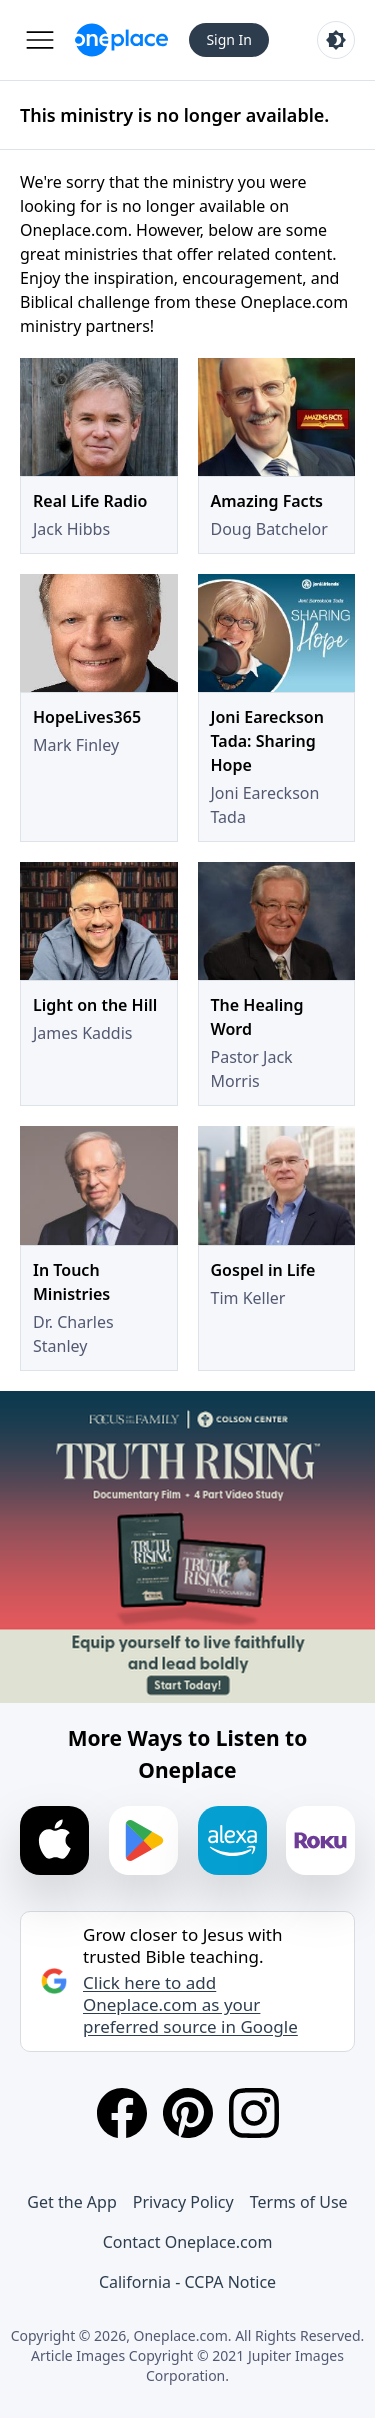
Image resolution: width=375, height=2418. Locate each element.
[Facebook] (122, 2113)
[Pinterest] (188, 2113)
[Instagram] (254, 2113)
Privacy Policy (183, 2202)
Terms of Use (299, 2202)
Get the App (71, 2202)
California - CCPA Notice (187, 2282)
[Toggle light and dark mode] (336, 40)
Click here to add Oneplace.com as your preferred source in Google (190, 2005)
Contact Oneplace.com (188, 2242)
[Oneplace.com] (121, 40)
